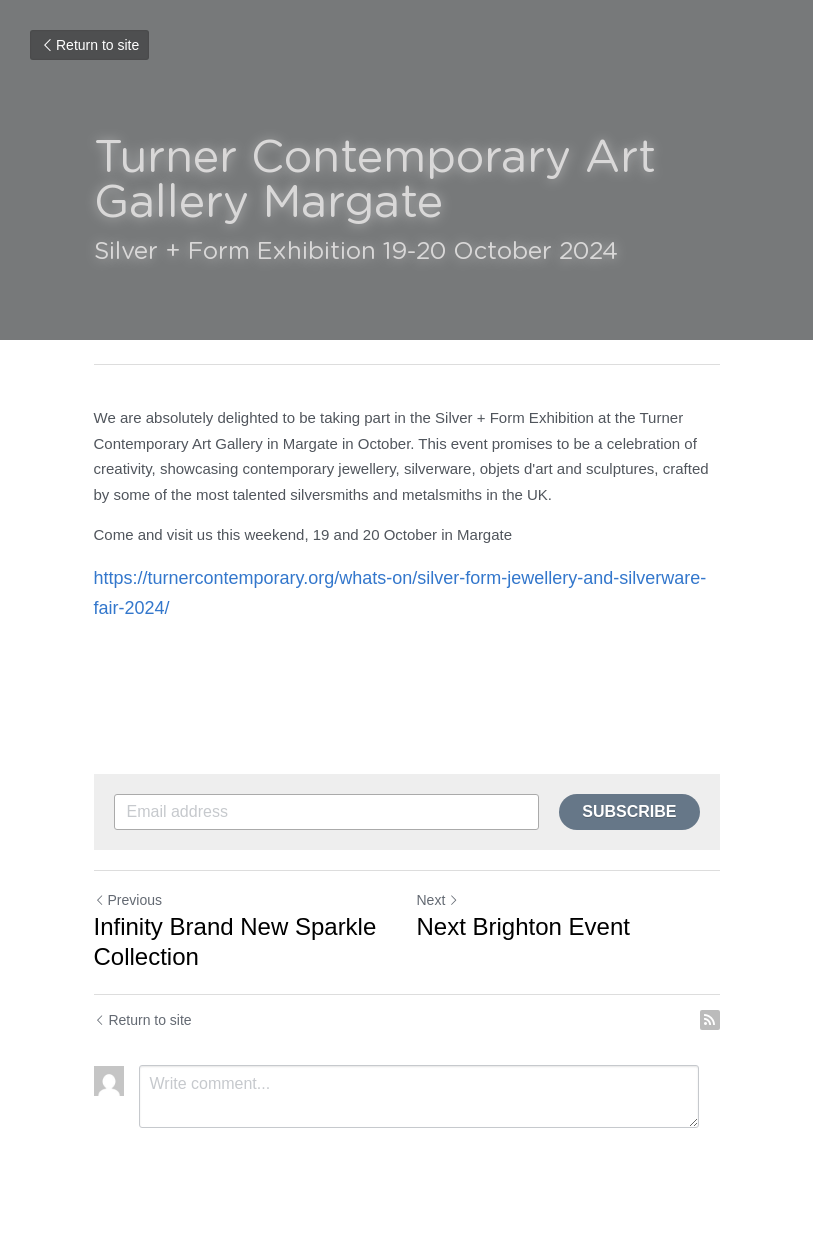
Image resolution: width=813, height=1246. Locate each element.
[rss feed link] (710, 1020)
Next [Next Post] (438, 900)
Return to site (89, 45)
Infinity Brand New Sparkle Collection (235, 941)
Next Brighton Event (523, 926)
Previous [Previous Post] (128, 900)
